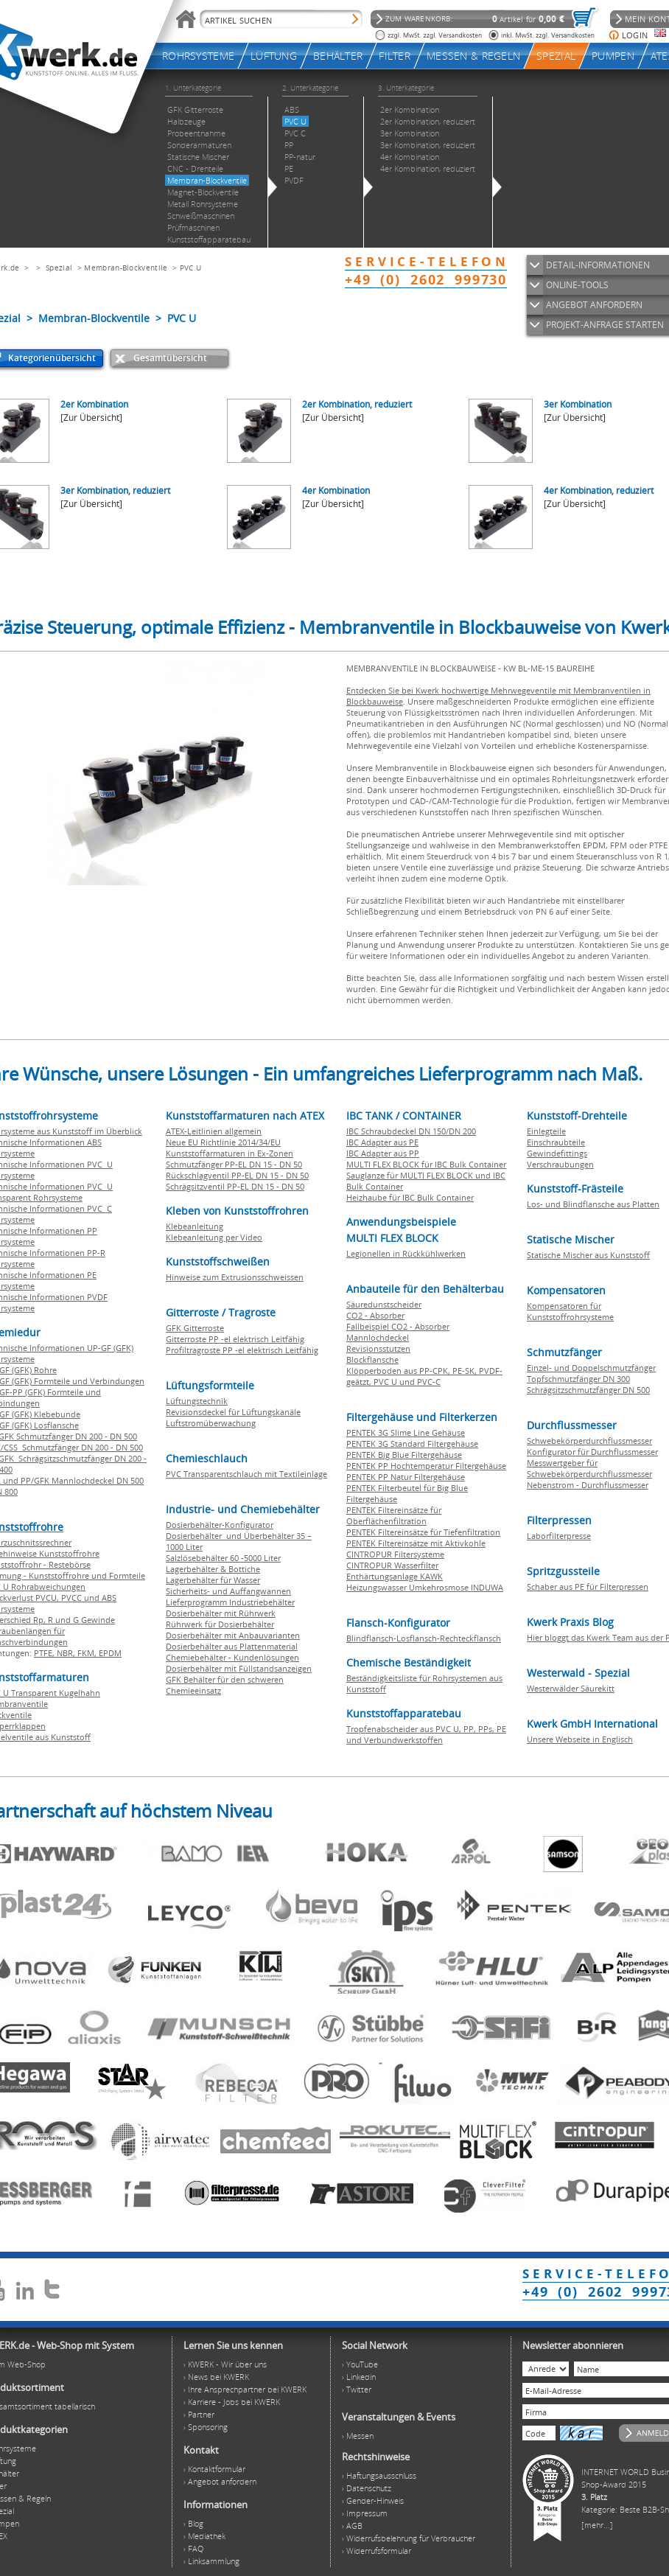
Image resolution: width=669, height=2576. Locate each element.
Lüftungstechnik (197, 1400)
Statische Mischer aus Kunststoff (588, 1254)
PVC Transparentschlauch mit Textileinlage (246, 1473)
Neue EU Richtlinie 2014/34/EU (223, 1142)
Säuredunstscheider (383, 1304)
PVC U (191, 267)
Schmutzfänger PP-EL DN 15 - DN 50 (234, 1164)
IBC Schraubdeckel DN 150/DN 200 (411, 1131)
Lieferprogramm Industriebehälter (230, 1602)
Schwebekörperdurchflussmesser (589, 1440)
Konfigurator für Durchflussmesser (592, 1451)
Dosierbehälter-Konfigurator (219, 1524)
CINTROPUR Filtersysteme (395, 1554)
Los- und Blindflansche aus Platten (593, 1204)
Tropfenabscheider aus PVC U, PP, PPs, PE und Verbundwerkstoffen (426, 1734)
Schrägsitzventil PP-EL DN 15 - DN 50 (235, 1186)
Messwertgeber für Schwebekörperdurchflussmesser (589, 1468)
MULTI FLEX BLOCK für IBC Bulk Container (426, 1164)
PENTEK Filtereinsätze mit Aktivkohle (416, 1543)
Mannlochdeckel (377, 1337)
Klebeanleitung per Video (214, 1237)
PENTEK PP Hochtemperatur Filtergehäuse (426, 1465)
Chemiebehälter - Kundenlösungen (232, 1657)
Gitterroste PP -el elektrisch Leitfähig (235, 1338)
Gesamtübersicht (170, 358)
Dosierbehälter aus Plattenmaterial (232, 1646)
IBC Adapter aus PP (382, 1153)
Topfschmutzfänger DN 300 (578, 1378)
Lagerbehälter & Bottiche (213, 1568)
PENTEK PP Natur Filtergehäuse (405, 1476)
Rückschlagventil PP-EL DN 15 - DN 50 (237, 1175)
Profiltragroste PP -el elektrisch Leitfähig (242, 1349)
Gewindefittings (557, 1153)
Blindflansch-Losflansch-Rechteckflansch (423, 1638)
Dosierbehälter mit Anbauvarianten (233, 1635)
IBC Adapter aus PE (382, 1142)
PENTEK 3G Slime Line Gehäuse (405, 1432)
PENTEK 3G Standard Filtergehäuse (412, 1443)
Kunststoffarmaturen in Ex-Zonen (229, 1153)
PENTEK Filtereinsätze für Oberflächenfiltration (393, 1515)
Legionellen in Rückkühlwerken (406, 1253)
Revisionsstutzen (378, 1348)
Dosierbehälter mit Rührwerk (221, 1613)
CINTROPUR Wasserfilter (392, 1565)
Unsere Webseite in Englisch (580, 1739)
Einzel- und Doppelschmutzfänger (591, 1367)
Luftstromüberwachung (211, 1422)
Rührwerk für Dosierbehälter (220, 1624)
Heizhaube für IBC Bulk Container (410, 1197)
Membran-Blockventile (125, 267)
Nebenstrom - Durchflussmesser (587, 1484)
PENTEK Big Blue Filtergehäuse (404, 1454)
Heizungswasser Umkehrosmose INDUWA (424, 1587)
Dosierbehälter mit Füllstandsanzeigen (239, 1668)
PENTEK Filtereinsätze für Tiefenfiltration (423, 1531)
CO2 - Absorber (375, 1315)
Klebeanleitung (194, 1226)
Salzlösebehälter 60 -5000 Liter (223, 1557)
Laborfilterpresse (559, 1535)
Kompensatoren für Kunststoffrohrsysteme (570, 1311)
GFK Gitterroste (195, 1327)
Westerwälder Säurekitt (570, 1688)
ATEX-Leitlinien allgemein (214, 1131)
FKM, (88, 1652)
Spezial (59, 267)
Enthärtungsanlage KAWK (394, 1576)
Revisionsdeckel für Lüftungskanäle (233, 1411)
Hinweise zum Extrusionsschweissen (235, 1276)
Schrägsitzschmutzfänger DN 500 (588, 1389)
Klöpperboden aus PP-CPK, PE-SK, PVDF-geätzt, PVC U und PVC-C (424, 1376)
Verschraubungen (560, 1164)
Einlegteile (546, 1131)
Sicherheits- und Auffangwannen (228, 1590)
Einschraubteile (556, 1142)
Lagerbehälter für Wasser (213, 1579)
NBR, (67, 1652)
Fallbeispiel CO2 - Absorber (397, 1326)
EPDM (110, 1652)
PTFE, (45, 1652)
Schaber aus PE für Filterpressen (587, 1586)
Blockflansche (372, 1359)
